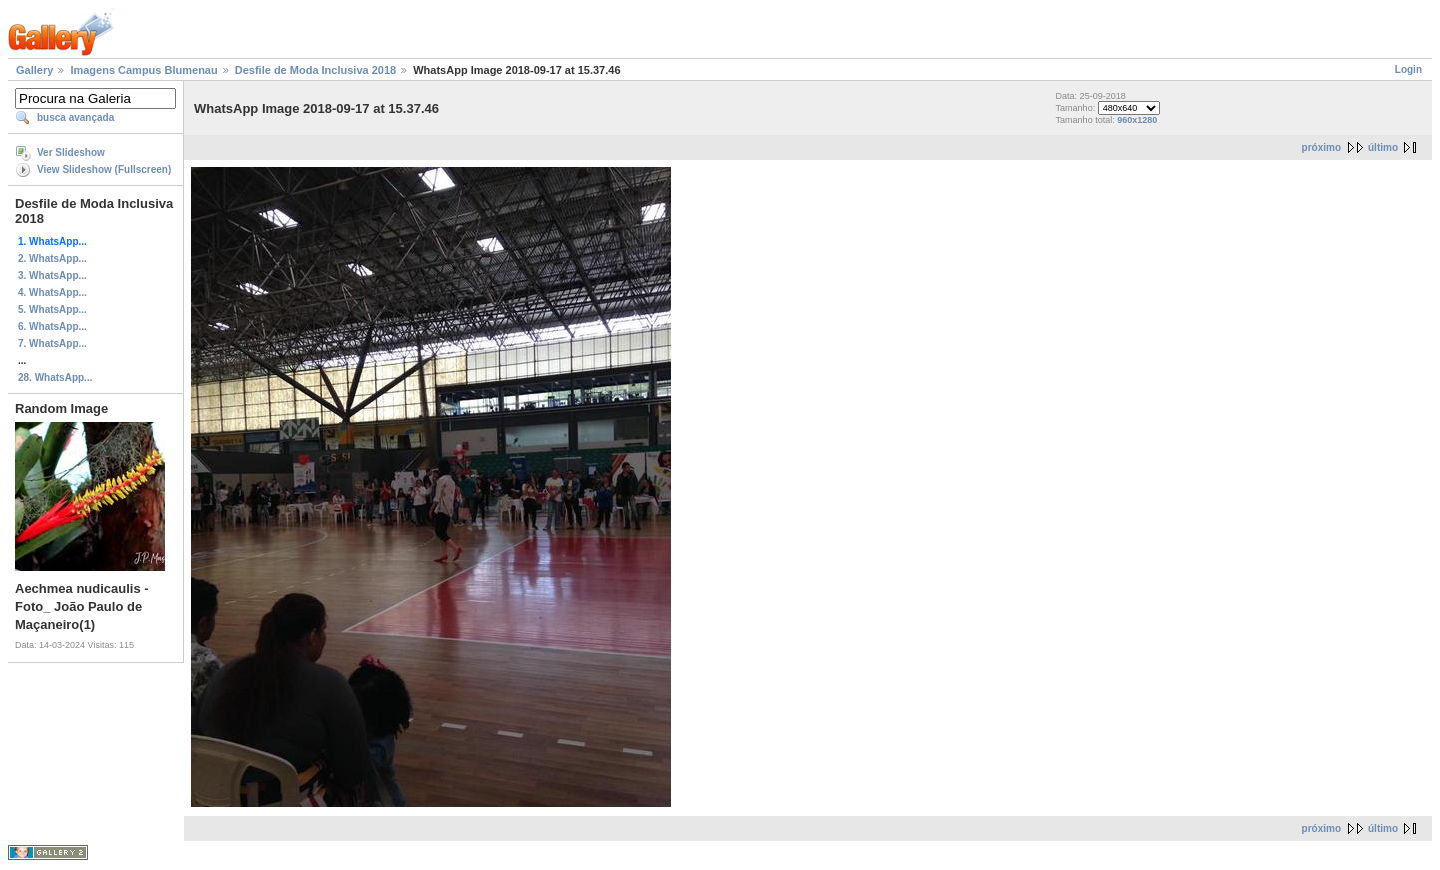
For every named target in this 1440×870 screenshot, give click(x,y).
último (1383, 147)
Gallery (34, 70)
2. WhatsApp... (52, 258)
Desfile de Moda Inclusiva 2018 (315, 70)
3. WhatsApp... (52, 275)
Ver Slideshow (71, 152)
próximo (1321, 147)
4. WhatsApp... (52, 292)
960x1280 (1137, 120)
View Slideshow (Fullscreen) (104, 169)
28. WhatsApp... (55, 377)
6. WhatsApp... (52, 326)
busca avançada (75, 117)
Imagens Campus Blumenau (143, 70)
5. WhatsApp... (52, 309)
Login (1408, 69)
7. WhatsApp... (52, 343)
